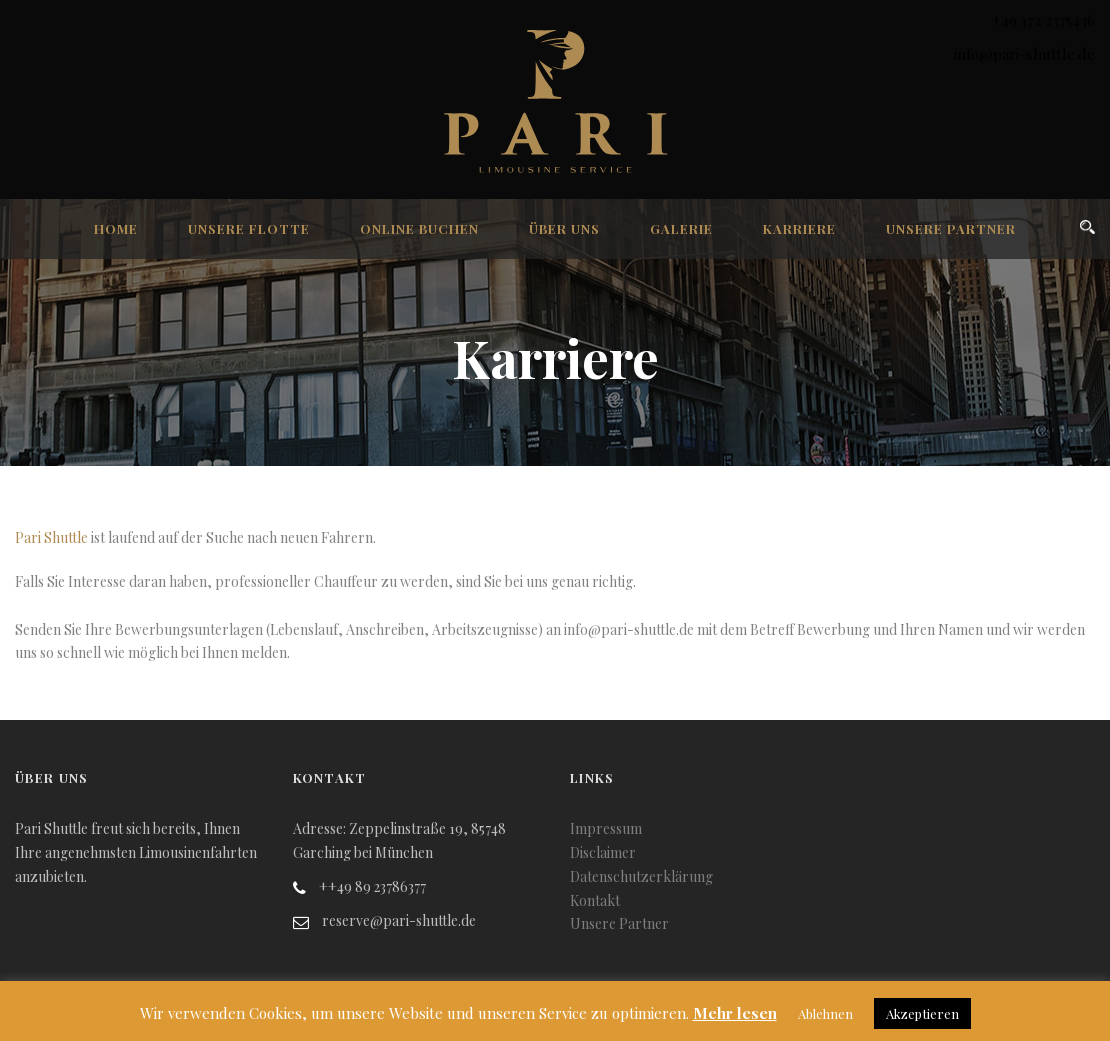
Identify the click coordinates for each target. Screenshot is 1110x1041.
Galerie (681, 228)
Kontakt (595, 900)
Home (116, 228)
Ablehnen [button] (825, 1013)
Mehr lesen (735, 1013)
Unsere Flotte (249, 228)
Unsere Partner (951, 228)
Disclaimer (603, 852)
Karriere (799, 228)
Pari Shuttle (51, 537)
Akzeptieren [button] (922, 1013)
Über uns (564, 228)
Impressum (606, 828)
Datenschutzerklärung (641, 876)
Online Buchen (419, 228)
